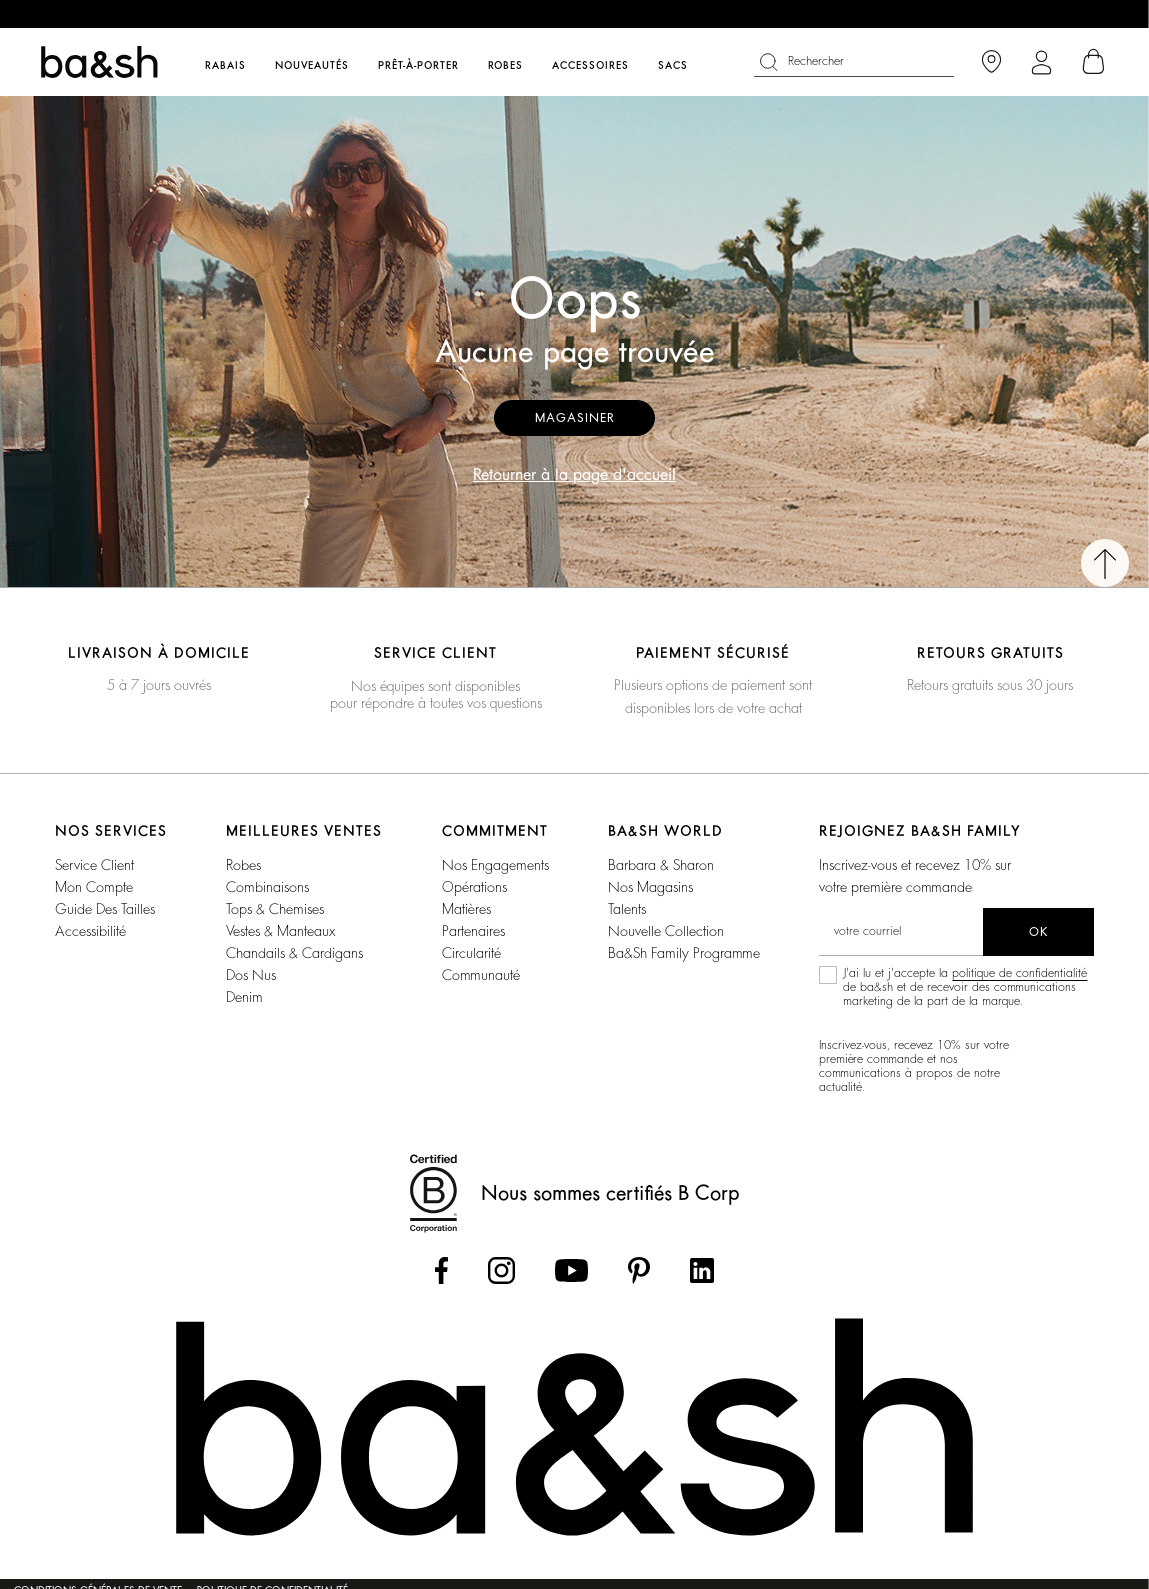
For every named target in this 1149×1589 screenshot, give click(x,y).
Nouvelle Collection (666, 931)
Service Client (94, 865)
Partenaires (473, 931)
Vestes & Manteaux (280, 931)
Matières (466, 909)
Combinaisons (267, 887)
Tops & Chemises (275, 909)
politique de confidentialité (1019, 973)
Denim (244, 997)
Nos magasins (650, 887)
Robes (243, 865)
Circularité (471, 953)
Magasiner (574, 418)
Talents (627, 909)
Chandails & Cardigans (294, 953)
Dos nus (251, 975)
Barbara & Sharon (661, 865)
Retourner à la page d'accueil (574, 475)
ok (1038, 932)
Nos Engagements (495, 865)
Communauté (481, 975)
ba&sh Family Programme (684, 953)
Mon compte (94, 887)
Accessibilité (90, 931)
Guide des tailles (105, 909)
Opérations (474, 887)
